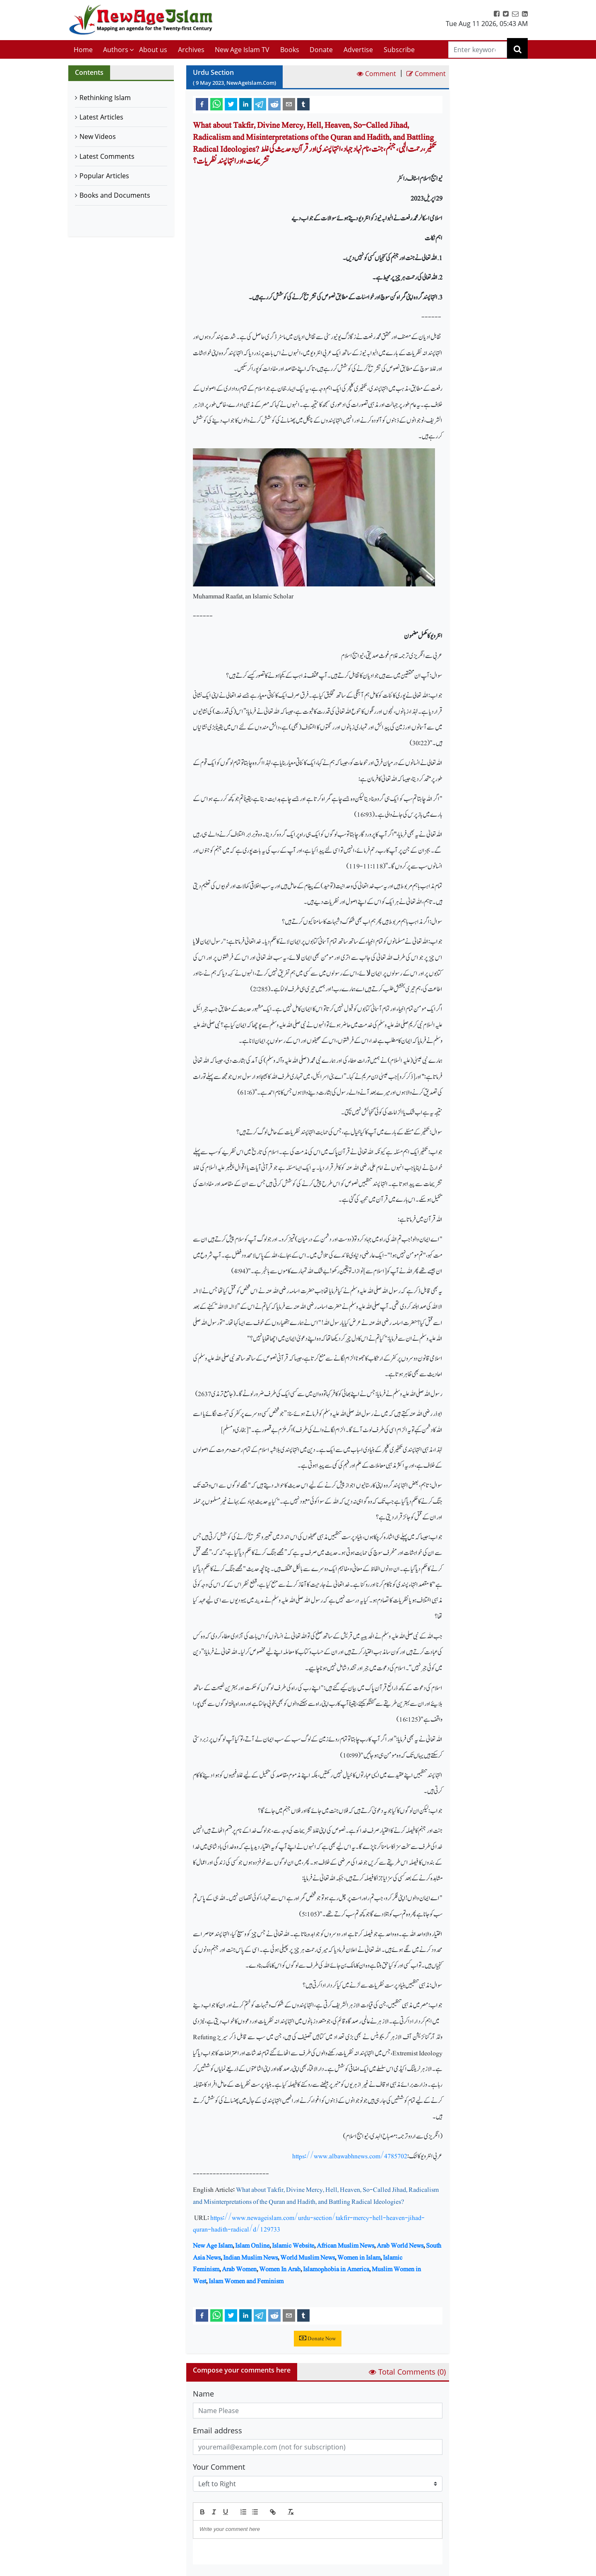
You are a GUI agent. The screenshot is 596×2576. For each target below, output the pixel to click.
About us (153, 49)
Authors (115, 49)
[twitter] (231, 104)
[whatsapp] (216, 104)
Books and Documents (114, 195)
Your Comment (219, 2467)
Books (289, 49)
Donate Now (317, 2338)
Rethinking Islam (105, 97)
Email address (217, 2430)
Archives (191, 49)
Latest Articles (101, 117)
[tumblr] (303, 104)
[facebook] (202, 104)
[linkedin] (245, 104)
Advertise (358, 49)
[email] (289, 104)
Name (203, 2394)
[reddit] (274, 104)
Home (83, 49)
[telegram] (260, 104)
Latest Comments (107, 156)
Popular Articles (104, 175)
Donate (321, 49)
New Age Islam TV (242, 49)
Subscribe (399, 49)
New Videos (97, 136)
